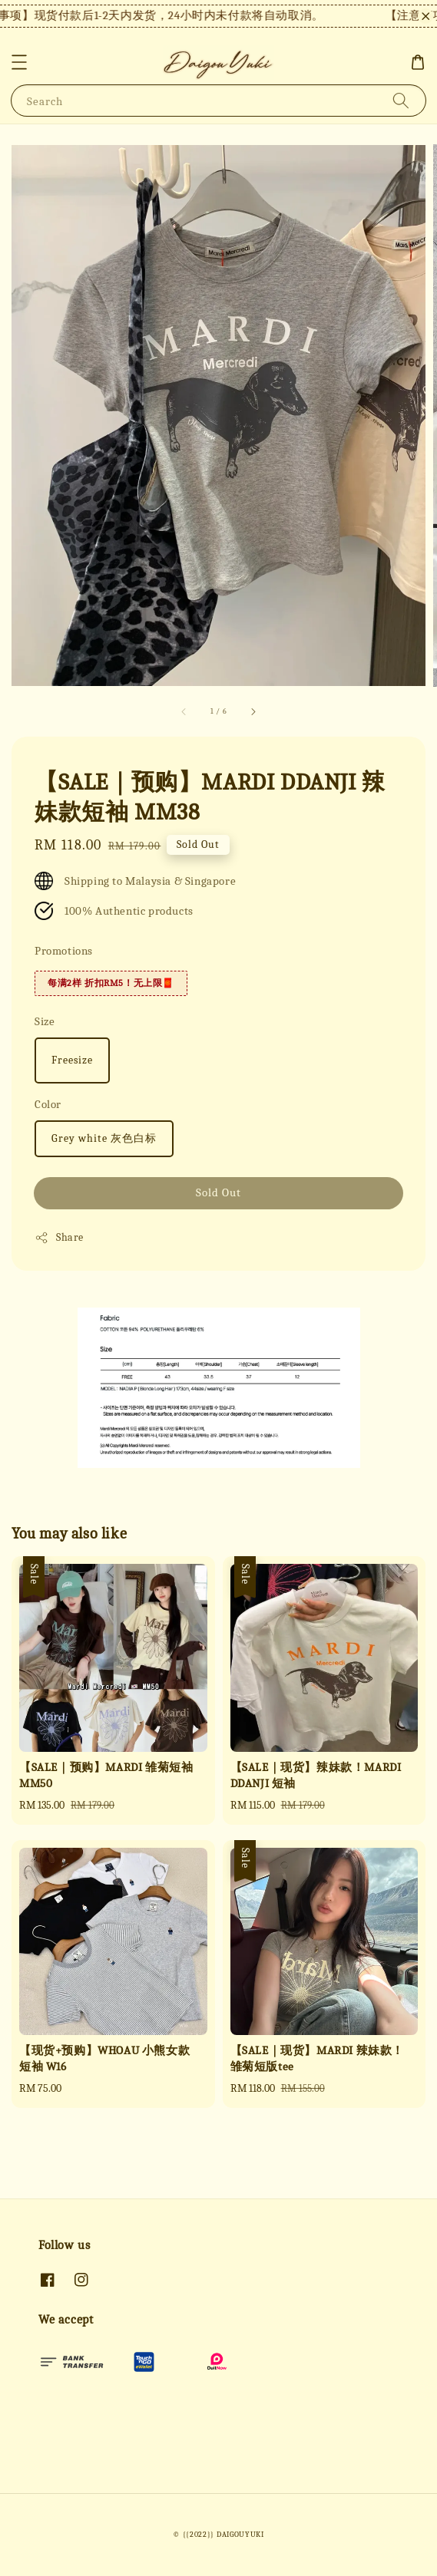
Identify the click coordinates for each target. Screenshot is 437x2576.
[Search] (400, 100)
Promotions (64, 951)
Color (48, 1104)
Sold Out (218, 1192)
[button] (19, 62)
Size (45, 1021)
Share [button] (59, 1238)
